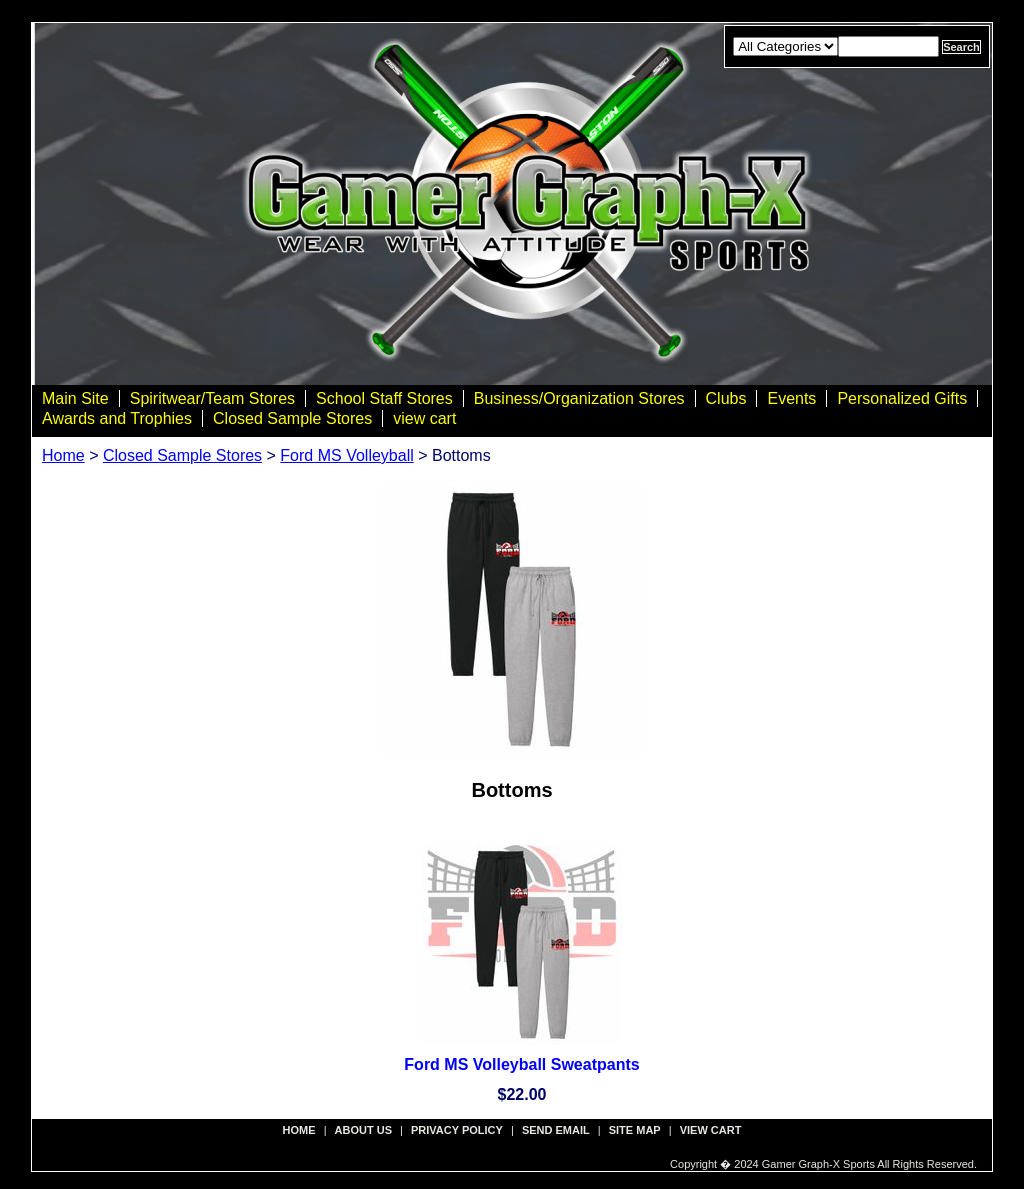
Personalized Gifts (902, 398)
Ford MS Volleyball (346, 455)
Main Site (75, 398)
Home (63, 455)
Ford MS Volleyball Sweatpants (521, 1064)
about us (363, 1130)
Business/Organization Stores (579, 398)
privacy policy (457, 1130)
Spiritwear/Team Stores (212, 398)
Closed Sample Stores (292, 418)
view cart (424, 418)
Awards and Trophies (117, 418)
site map (635, 1130)
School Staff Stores (384, 398)
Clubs (726, 398)
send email (556, 1130)
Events (791, 398)
